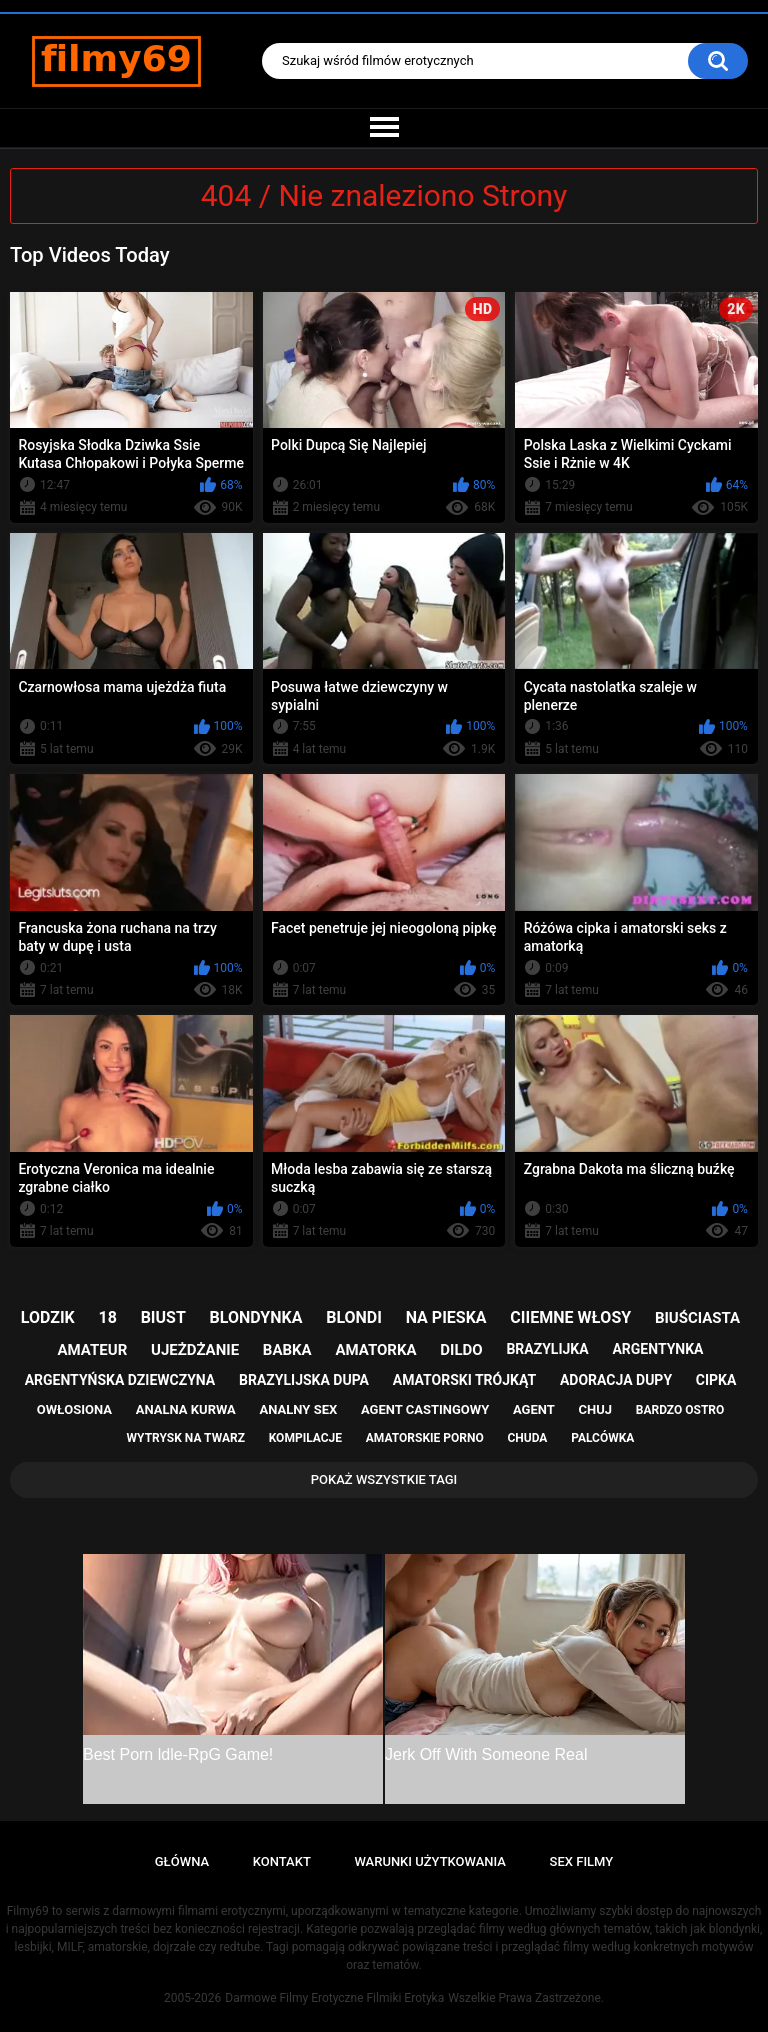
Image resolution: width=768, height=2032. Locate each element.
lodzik (48, 1317)
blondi (354, 1317)
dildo (461, 1350)
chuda (527, 1438)
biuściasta (697, 1318)
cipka (716, 1380)
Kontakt (282, 1861)
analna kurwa (186, 1409)
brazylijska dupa (304, 1380)
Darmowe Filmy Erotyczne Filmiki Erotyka (334, 1998)
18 (108, 1317)
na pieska (446, 1317)
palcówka (602, 1438)
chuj (596, 1409)
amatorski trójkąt (464, 1380)
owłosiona (74, 1409)
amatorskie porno (425, 1438)
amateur (93, 1350)
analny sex (299, 1409)
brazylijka (547, 1349)
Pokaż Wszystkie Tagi (384, 1479)
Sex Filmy (582, 1861)
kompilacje (305, 1438)
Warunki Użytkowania (430, 1861)
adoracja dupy (616, 1380)
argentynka (657, 1349)
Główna (182, 1861)
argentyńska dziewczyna (120, 1380)
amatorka (375, 1350)
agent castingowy (425, 1409)
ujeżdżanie (195, 1350)
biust (163, 1317)
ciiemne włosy (570, 1317)
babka (287, 1350)
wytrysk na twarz (186, 1438)
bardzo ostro (680, 1410)
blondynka (256, 1317)
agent (534, 1409)
